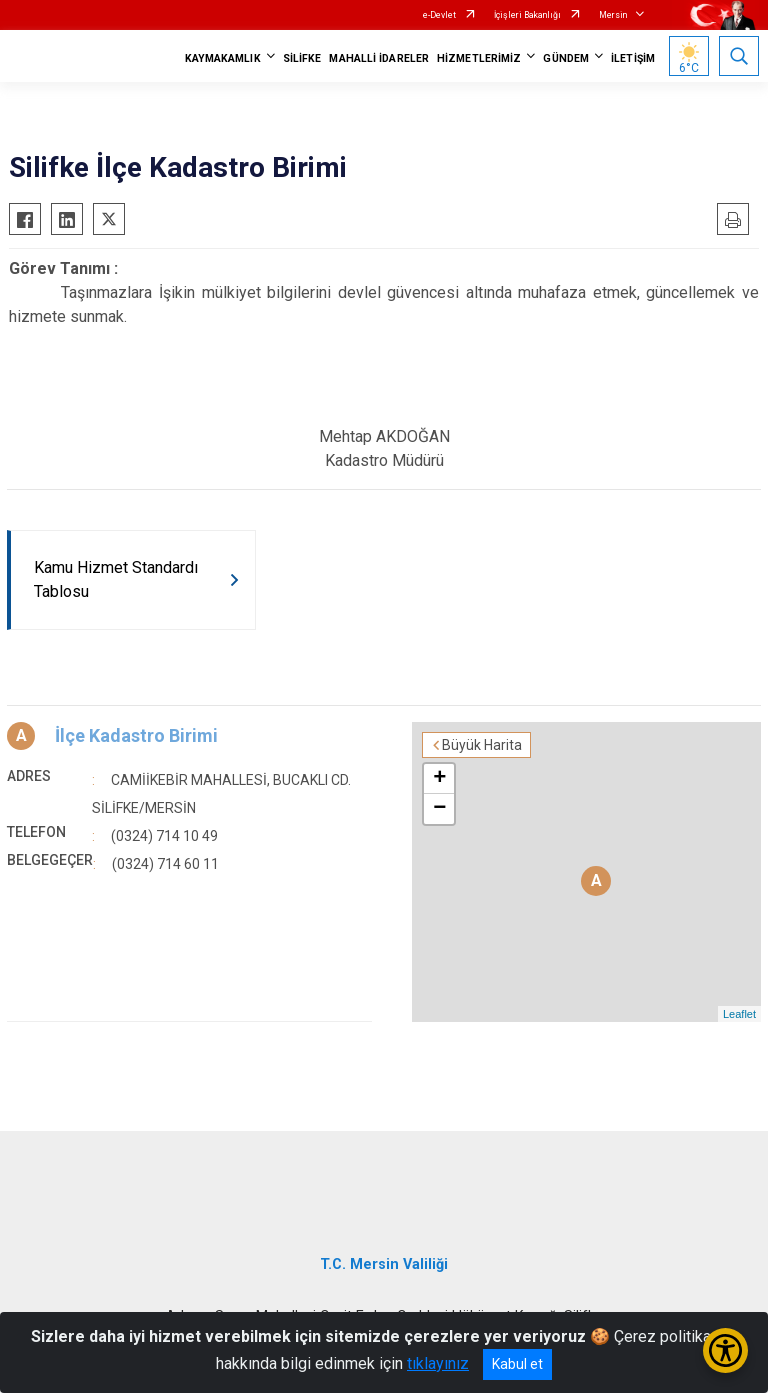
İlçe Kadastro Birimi (136, 735)
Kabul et (517, 1364)
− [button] (439, 809)
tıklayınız (438, 1363)
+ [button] (439, 779)
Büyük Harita (482, 745)
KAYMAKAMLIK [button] (223, 58)
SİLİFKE (302, 58)
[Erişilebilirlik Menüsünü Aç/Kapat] (725, 1350)
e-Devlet (439, 15)
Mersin (613, 15)
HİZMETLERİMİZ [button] (479, 58)
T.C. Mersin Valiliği (384, 1264)
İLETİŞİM (633, 58)
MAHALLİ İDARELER (379, 58)
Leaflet (739, 1014)
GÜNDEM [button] (566, 58)
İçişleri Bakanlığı (527, 15)
